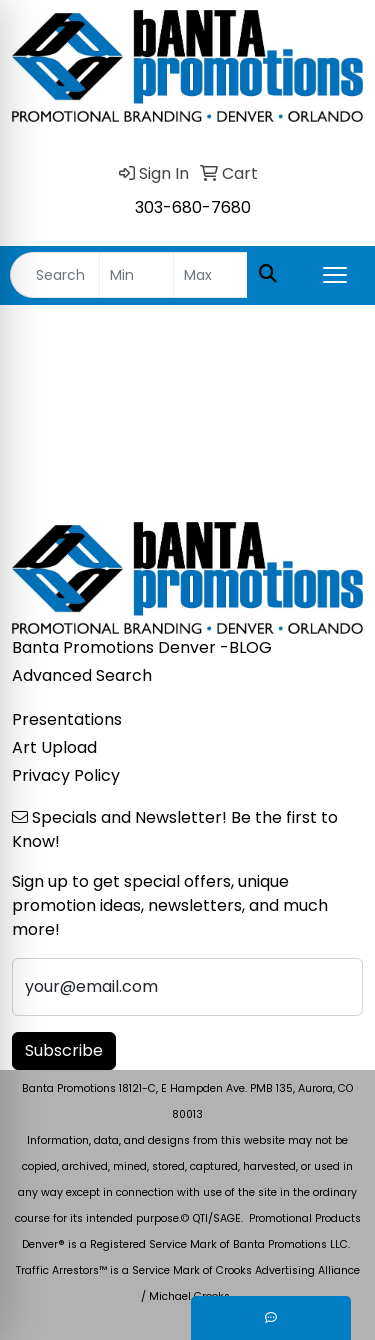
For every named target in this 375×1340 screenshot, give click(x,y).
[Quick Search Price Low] (136, 275)
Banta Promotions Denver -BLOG (142, 647)
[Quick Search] (55, 275)
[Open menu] (335, 275)
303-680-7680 (193, 207)
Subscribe (64, 1050)
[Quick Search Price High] (210, 275)
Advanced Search (82, 675)
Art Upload (54, 747)
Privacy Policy (66, 775)
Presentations (67, 719)
